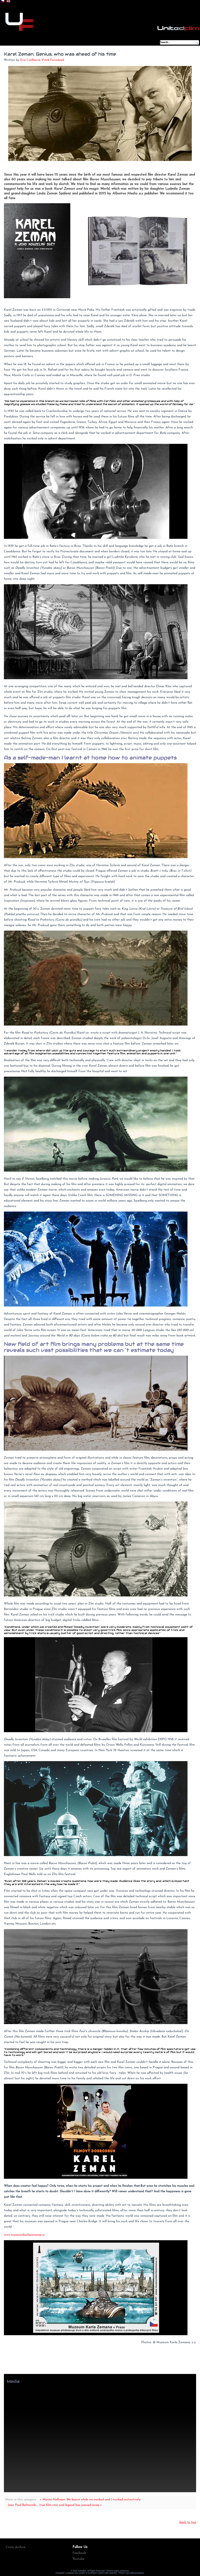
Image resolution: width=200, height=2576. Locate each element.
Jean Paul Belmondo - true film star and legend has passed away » (55, 2505)
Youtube (78, 2559)
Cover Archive (15, 2547)
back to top (187, 2522)
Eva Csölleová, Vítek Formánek (42, 60)
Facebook (79, 2553)
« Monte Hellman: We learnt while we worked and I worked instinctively (90, 2499)
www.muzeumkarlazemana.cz (24, 2235)
